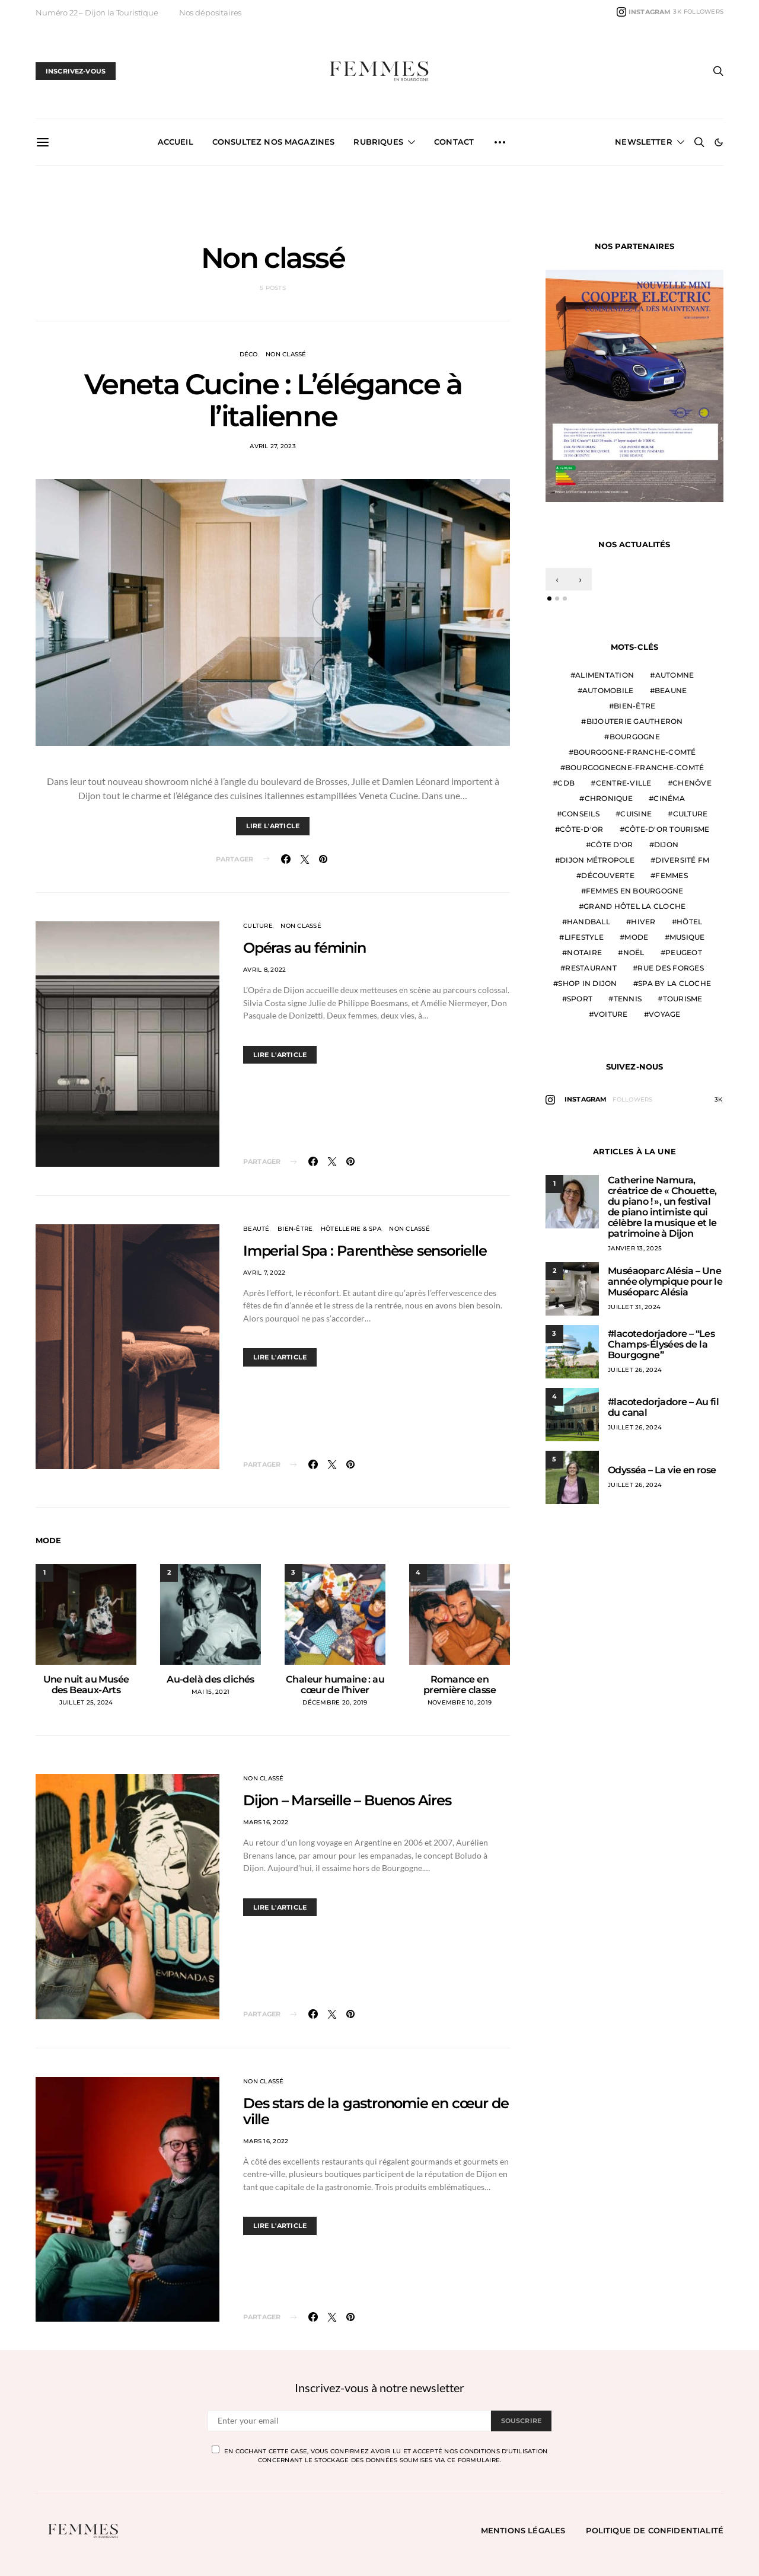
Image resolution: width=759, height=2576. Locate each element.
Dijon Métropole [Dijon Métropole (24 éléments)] (597, 860)
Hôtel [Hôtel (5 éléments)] (689, 921)
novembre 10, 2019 (460, 1702)
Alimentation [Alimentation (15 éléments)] (604, 675)
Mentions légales (523, 2530)
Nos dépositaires (210, 12)
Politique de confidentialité (654, 2530)
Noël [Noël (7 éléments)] (634, 952)
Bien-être (295, 1229)
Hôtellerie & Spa (351, 1229)
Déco (249, 354)
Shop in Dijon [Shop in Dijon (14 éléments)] (587, 983)
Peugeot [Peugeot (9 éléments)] (683, 952)
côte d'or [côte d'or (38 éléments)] (612, 844)
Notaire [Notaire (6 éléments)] (584, 952)
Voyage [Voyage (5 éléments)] (665, 1014)
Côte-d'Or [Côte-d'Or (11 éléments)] (581, 829)
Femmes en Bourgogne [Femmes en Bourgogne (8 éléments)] (635, 890)
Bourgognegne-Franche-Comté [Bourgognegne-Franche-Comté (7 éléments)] (634, 767)
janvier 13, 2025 (635, 1248)
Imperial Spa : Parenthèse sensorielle (365, 1250)
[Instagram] (670, 12)
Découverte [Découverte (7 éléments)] (607, 875)
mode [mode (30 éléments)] (636, 937)
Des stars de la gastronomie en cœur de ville (375, 2111)
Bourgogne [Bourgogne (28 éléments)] (635, 736)
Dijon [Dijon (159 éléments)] (666, 844)
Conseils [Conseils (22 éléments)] (580, 813)
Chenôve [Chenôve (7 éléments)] (692, 782)
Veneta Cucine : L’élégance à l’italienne (273, 400)
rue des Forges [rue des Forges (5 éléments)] (670, 967)
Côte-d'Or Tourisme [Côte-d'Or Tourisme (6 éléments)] (667, 829)
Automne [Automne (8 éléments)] (674, 675)
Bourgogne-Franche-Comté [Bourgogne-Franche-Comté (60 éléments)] (634, 752)
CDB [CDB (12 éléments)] (566, 782)
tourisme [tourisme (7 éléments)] (683, 998)
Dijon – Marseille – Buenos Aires (347, 1800)
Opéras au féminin (304, 947)
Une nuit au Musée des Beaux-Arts (86, 1685)
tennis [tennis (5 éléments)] (628, 998)
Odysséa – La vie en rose (662, 1470)
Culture (258, 926)
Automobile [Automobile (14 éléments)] (608, 690)
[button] (718, 142)
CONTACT (454, 141)
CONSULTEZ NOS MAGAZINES (273, 141)
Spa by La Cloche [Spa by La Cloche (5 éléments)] (674, 983)
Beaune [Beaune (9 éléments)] (671, 690)
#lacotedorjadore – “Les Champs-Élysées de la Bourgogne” (661, 1344)
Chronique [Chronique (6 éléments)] (609, 798)
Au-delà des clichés (210, 1679)
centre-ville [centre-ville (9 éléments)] (624, 782)
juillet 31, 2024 (634, 1307)
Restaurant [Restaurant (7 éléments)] (591, 967)
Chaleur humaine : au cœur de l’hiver (335, 1685)
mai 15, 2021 (210, 1692)
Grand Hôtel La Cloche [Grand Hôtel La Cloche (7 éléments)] (634, 906)
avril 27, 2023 (273, 446)
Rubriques (378, 141)
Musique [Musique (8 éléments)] (687, 937)
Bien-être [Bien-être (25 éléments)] (634, 705)
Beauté (256, 1229)
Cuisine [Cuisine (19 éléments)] (636, 813)
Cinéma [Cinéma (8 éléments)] (669, 798)
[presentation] (557, 579)
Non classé (286, 354)
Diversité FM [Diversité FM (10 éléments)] (682, 860)
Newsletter (643, 141)
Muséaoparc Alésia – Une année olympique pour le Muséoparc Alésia (665, 1281)
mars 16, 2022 (265, 1822)
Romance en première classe (459, 1685)
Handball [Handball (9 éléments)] (588, 921)
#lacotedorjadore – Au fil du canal (663, 1407)
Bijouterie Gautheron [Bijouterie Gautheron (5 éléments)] (634, 721)
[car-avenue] (634, 384)
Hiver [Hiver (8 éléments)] (643, 921)
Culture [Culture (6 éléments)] (690, 813)
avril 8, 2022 (264, 969)
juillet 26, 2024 (635, 1370)
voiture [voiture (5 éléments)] (611, 1014)
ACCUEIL (175, 141)
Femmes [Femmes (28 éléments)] (671, 875)
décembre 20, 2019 (334, 1702)
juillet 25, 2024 (86, 1702)
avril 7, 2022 (264, 1272)
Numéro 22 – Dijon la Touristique (97, 12)
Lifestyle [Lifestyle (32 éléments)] (584, 937)
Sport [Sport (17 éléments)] (579, 998)
